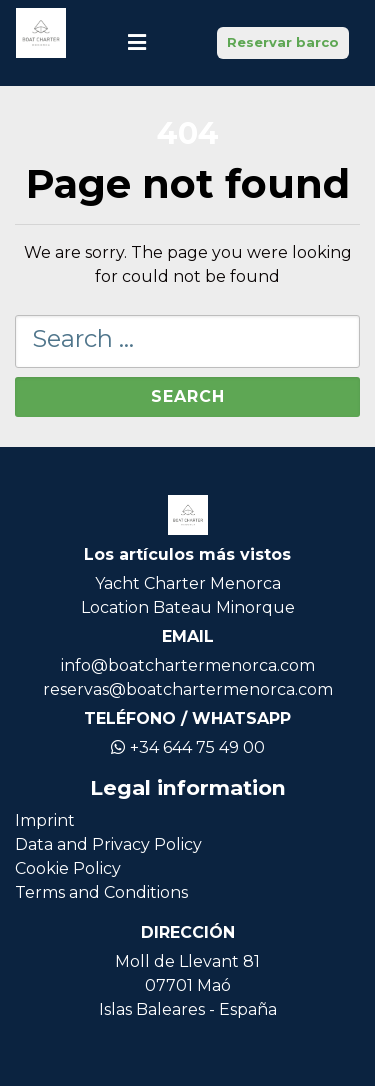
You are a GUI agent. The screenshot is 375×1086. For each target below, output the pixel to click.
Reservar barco (283, 42)
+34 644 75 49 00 (188, 747)
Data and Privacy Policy (108, 844)
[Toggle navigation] (137, 43)
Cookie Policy (68, 868)
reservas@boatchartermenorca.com (188, 689)
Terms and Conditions (101, 892)
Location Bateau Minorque (188, 607)
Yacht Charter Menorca (188, 583)
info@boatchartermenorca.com (188, 665)
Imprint (45, 820)
